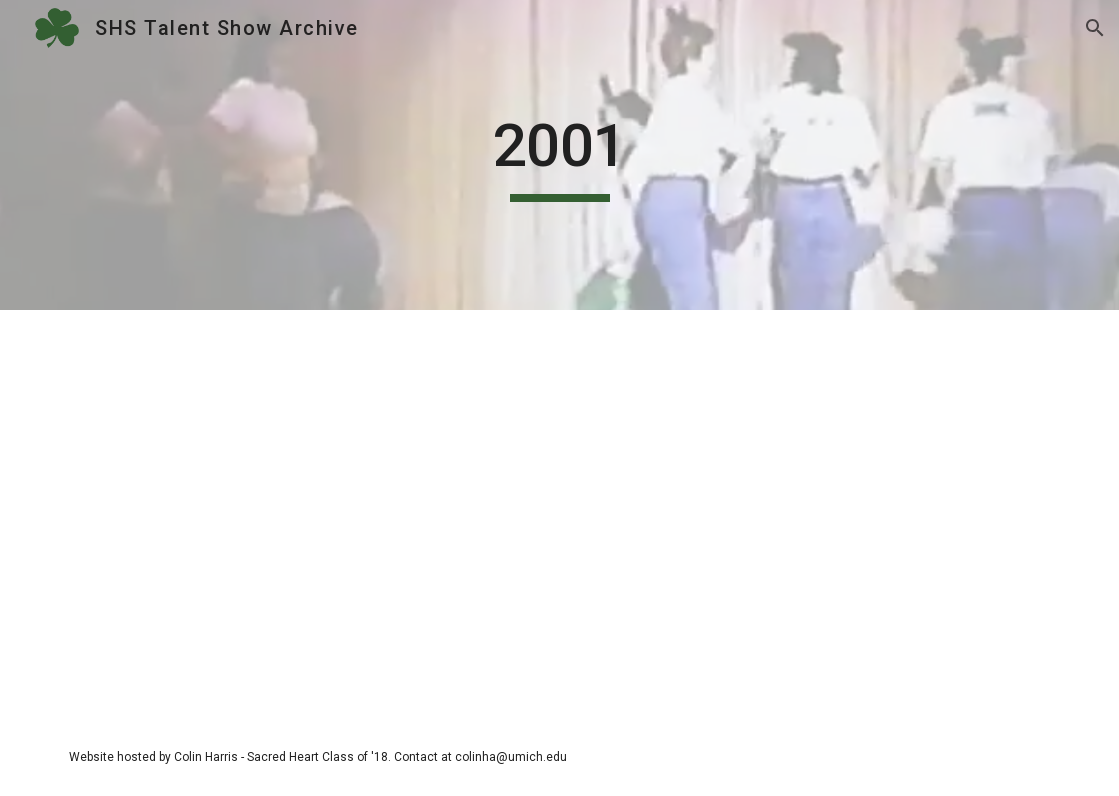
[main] (559, 155)
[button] (1095, 28)
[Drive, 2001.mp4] (560, 514)
